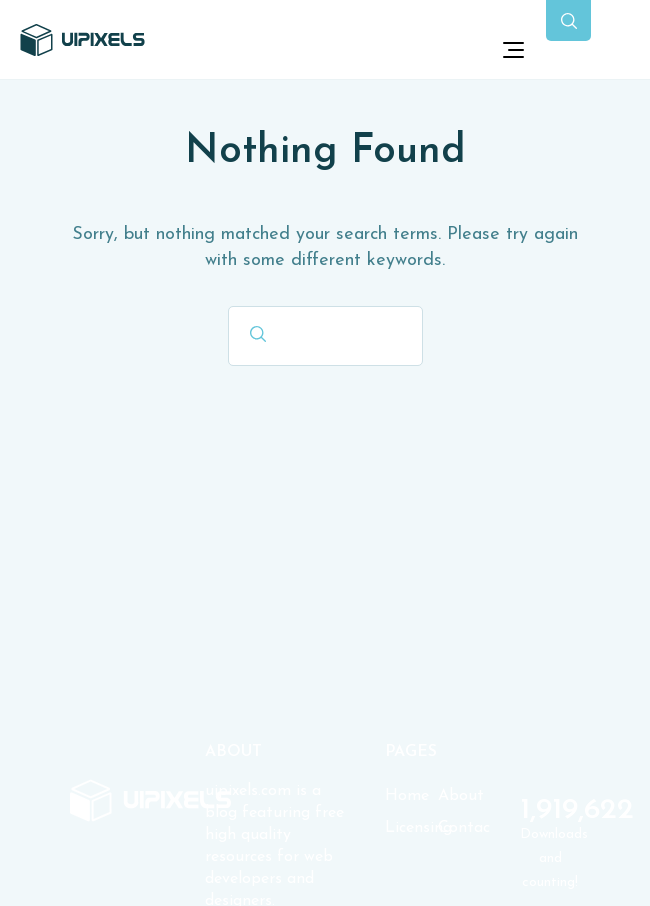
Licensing (411, 828)
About (461, 796)
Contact (464, 828)
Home (407, 796)
